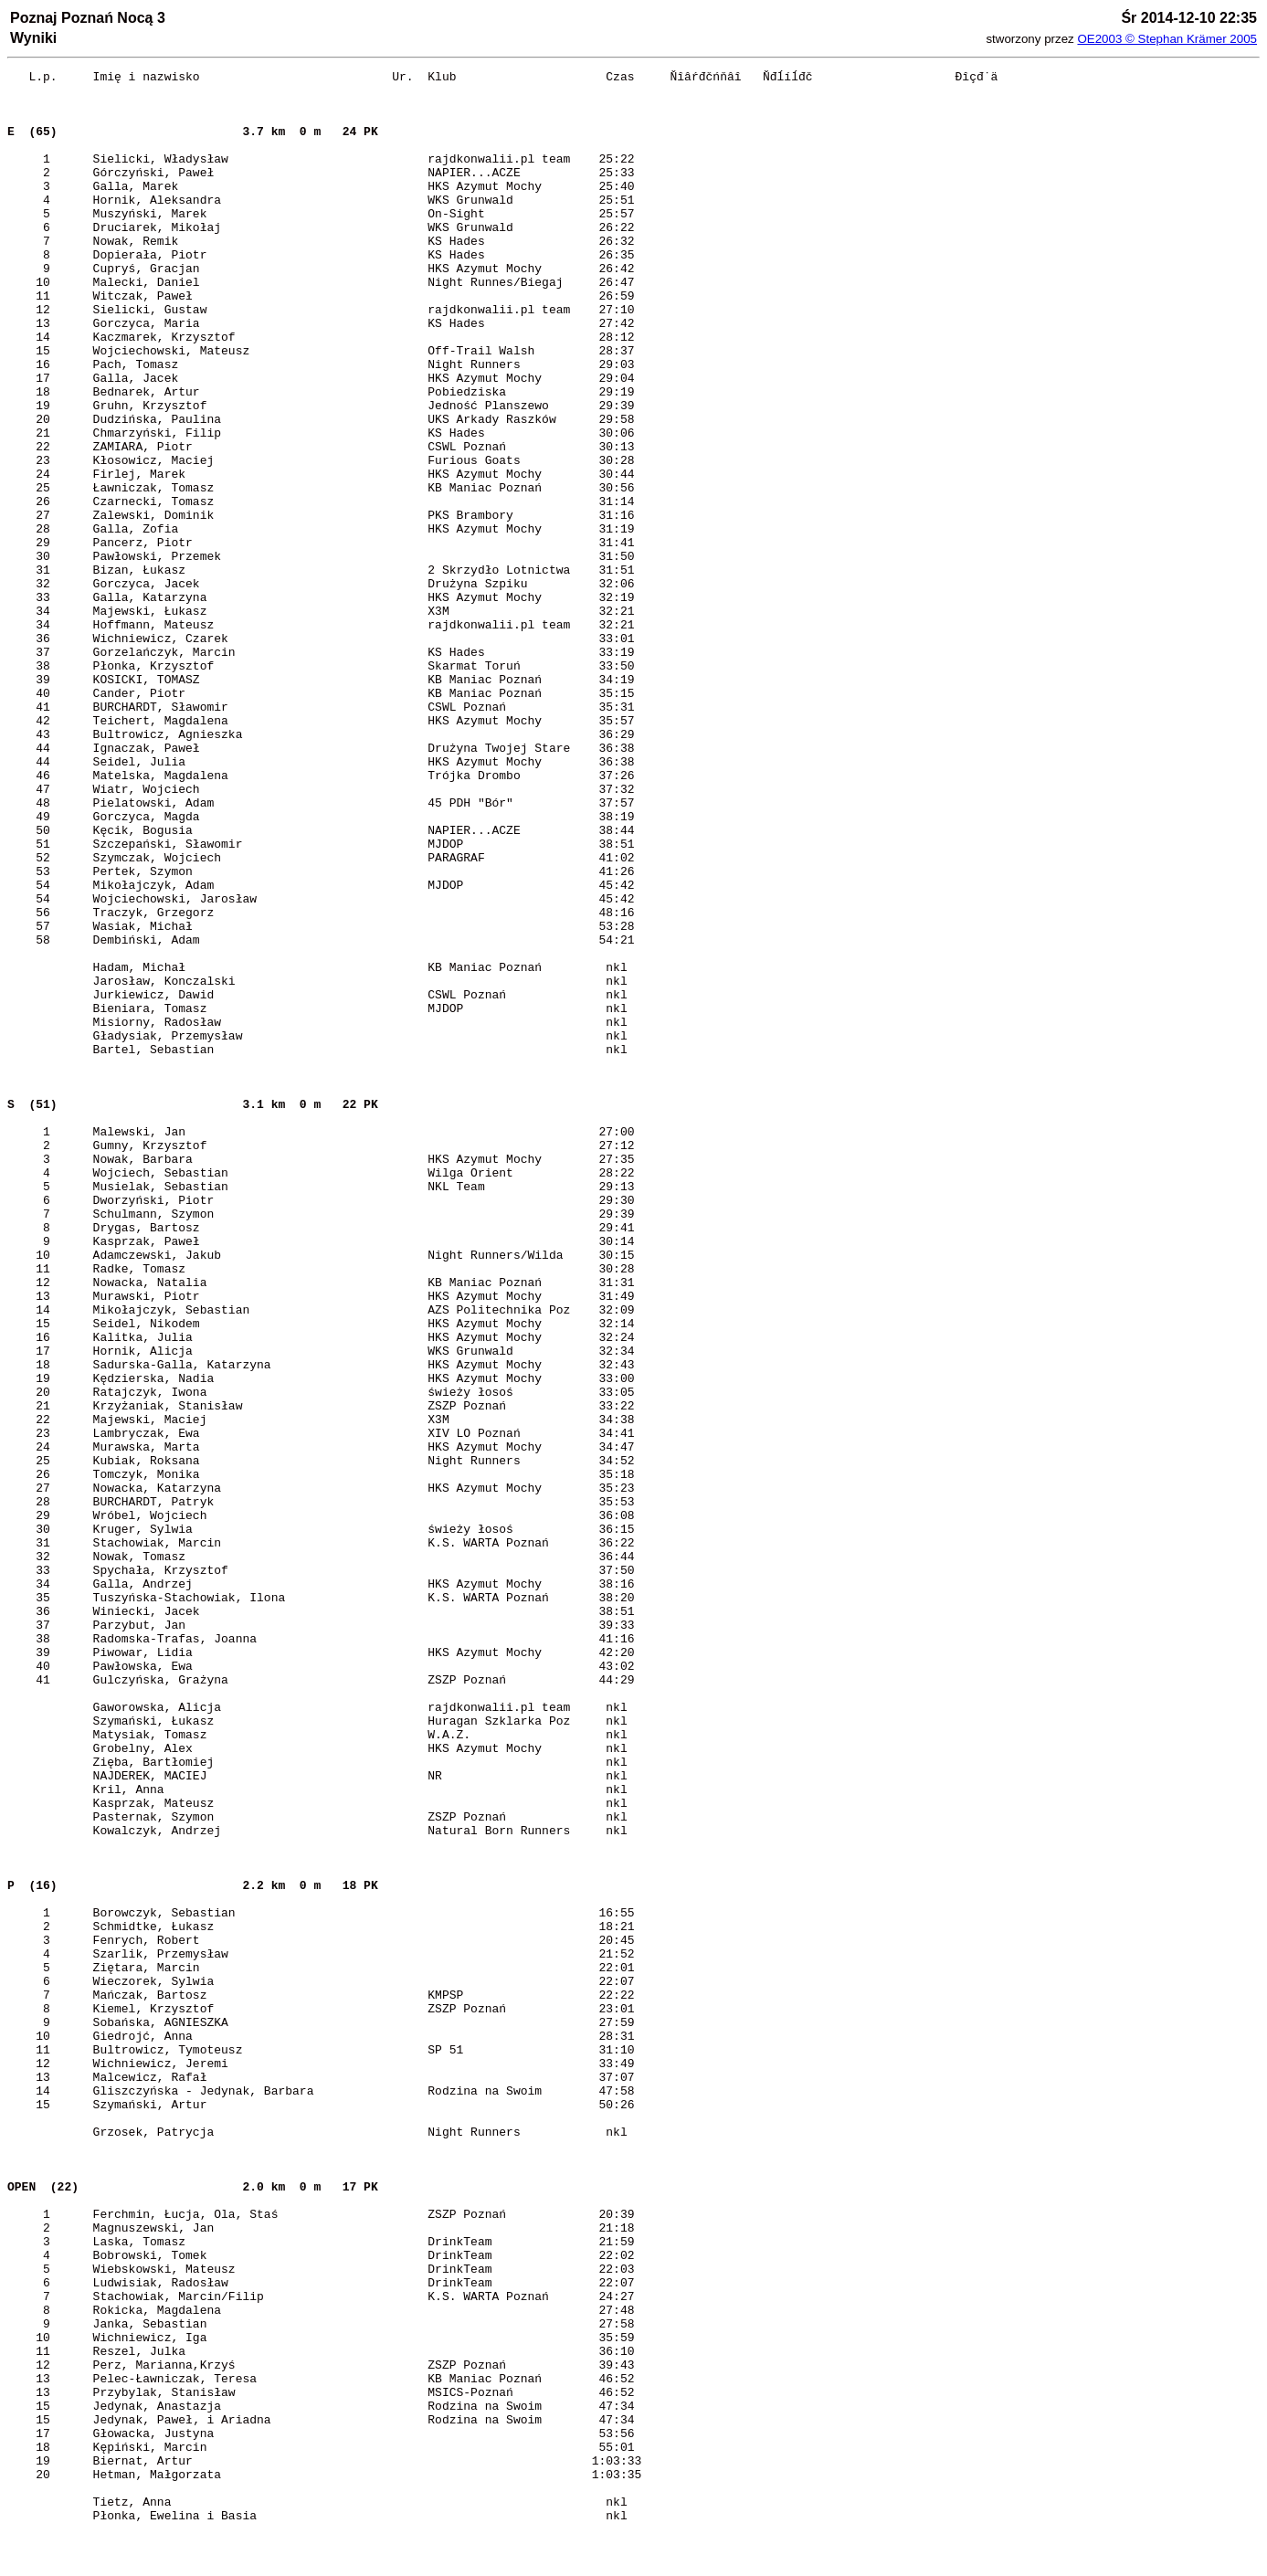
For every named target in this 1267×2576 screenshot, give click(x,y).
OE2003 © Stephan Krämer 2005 (1167, 39)
